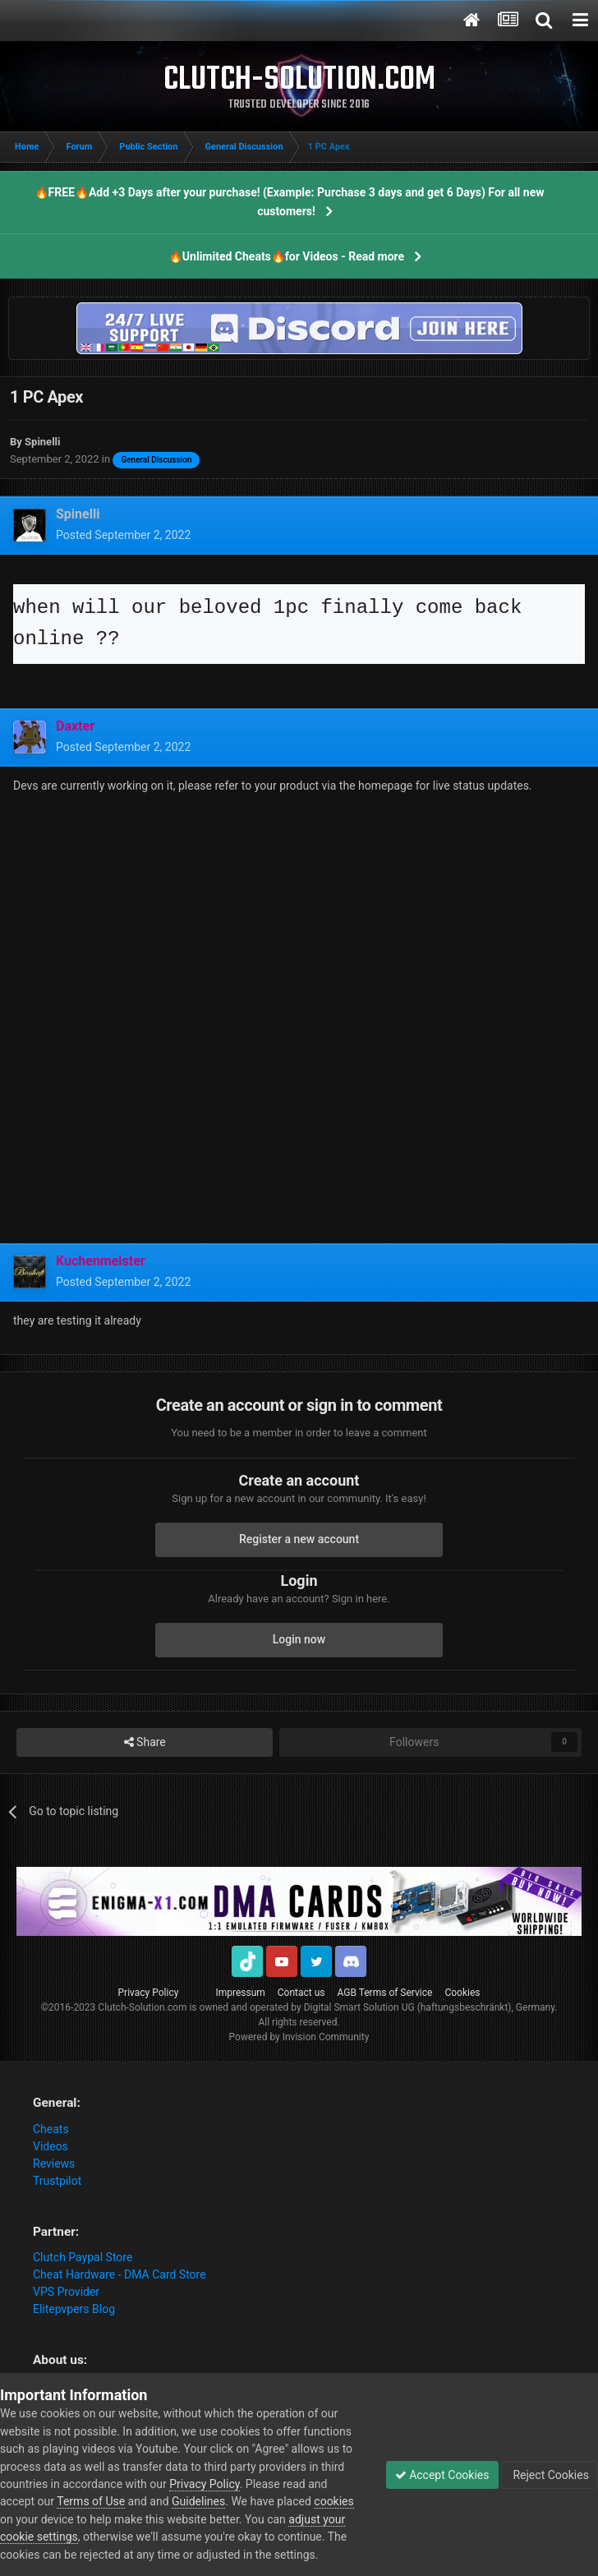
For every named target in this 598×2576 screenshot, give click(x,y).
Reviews (54, 2163)
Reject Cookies (549, 2475)
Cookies (462, 1992)
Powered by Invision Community (299, 2037)
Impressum (239, 1992)
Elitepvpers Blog (74, 2309)
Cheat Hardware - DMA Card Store (119, 2274)
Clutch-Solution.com (142, 2007)
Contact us (301, 1992)
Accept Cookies (442, 2475)
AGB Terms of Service (385, 1992)
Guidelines (198, 2501)
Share (145, 1742)
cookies (333, 2501)
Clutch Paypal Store (82, 2257)
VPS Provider (66, 2291)
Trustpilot (57, 2180)
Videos (50, 2146)
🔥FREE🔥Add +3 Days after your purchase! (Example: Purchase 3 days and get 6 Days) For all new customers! (289, 202)
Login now (299, 1639)
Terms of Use (91, 2501)
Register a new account (299, 1539)
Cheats (51, 2129)
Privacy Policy (148, 1992)
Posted (123, 534)
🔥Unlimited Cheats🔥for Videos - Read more (286, 256)
